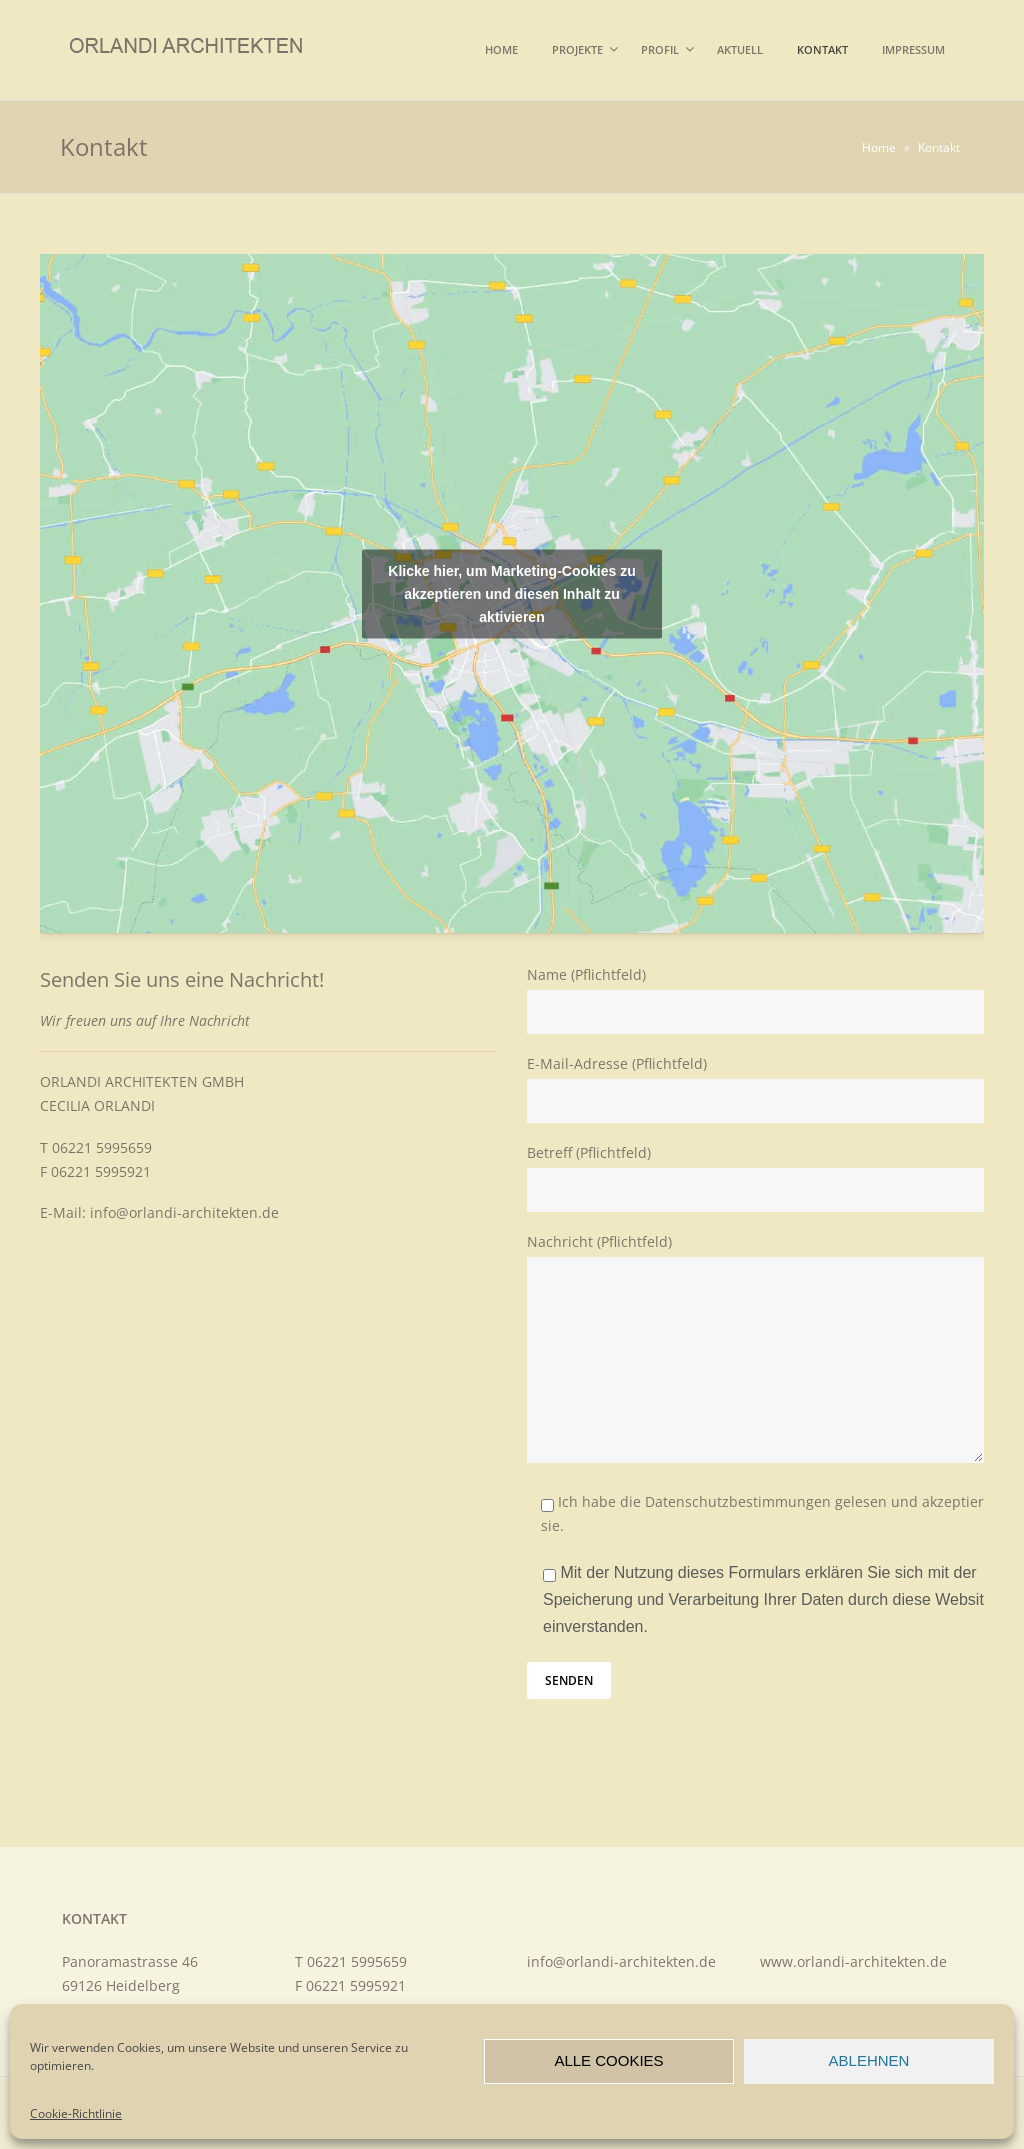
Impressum (913, 49)
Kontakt (822, 49)
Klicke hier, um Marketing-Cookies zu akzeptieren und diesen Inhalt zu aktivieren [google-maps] (511, 593)
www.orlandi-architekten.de (853, 1961)
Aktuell (740, 49)
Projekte (577, 49)
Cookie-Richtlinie (76, 2113)
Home (501, 49)
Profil (660, 49)
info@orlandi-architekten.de (184, 1212)
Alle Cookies (608, 2060)
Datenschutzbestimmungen (738, 1501)
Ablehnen (869, 2060)
